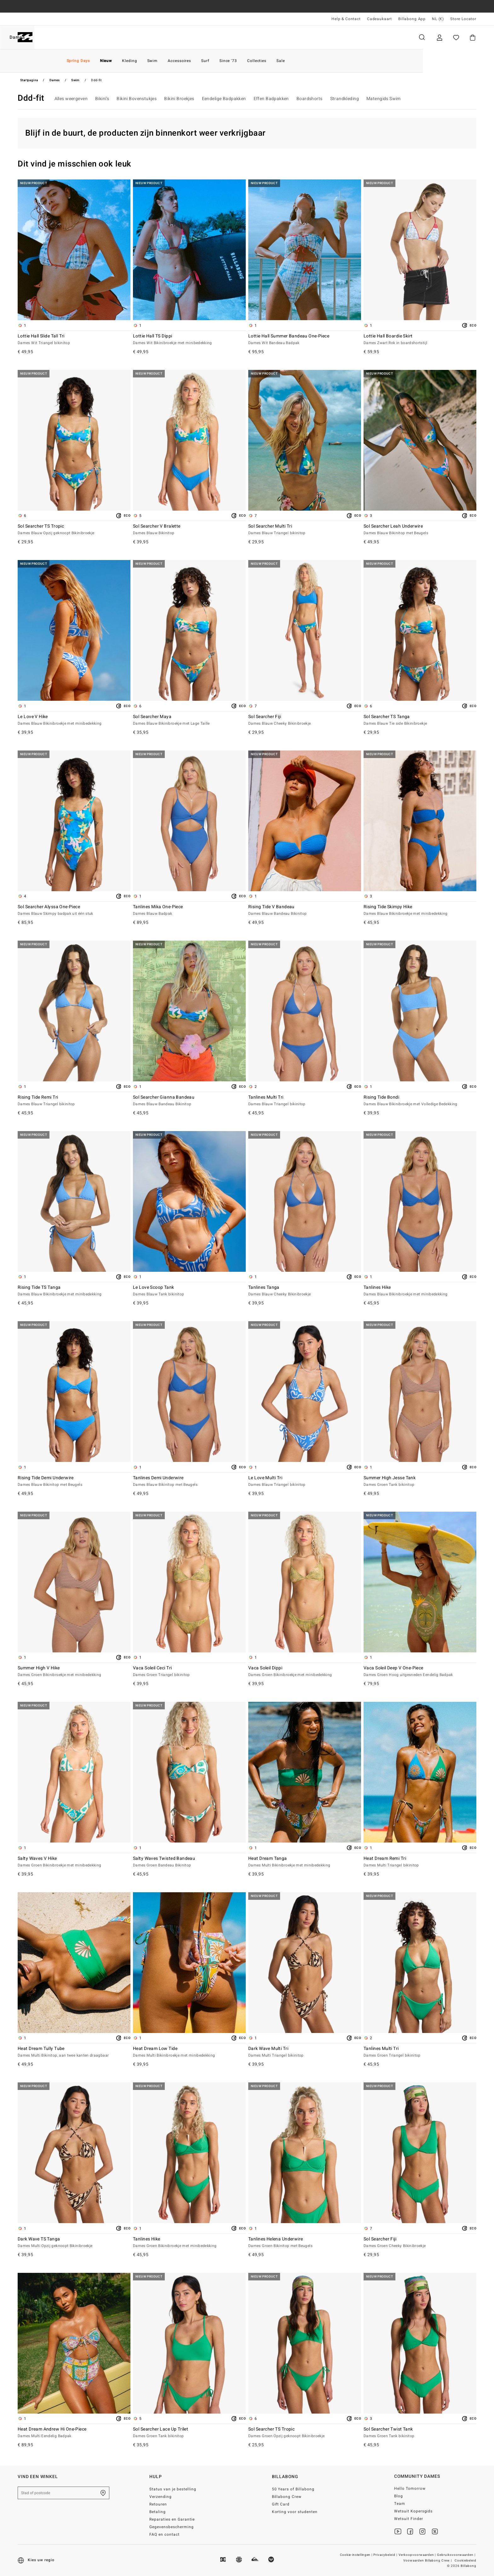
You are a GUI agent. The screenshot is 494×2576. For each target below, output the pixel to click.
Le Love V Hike (74, 720)
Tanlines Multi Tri (304, 1101)
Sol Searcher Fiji (304, 720)
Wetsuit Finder (408, 2519)
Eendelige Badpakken (224, 98)
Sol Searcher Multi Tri (304, 530)
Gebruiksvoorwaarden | (456, 2555)
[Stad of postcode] (63, 2493)
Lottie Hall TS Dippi (189, 340)
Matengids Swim (383, 98)
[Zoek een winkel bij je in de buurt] (103, 2493)
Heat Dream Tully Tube (74, 2052)
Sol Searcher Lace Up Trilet (189, 2433)
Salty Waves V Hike (74, 1862)
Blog (398, 2496)
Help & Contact (346, 19)
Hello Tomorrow (410, 2488)
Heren (55, 37)
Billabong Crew (287, 2497)
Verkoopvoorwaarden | (418, 2555)
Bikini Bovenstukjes (137, 98)
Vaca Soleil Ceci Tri (189, 1672)
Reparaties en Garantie (172, 2519)
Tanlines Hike (420, 1291)
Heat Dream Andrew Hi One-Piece (74, 2433)
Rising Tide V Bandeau (304, 910)
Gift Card (281, 2504)
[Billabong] (25, 37)
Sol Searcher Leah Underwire (420, 530)
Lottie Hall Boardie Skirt (420, 340)
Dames (88, 37)
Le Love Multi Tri (304, 1481)
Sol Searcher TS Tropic (74, 530)
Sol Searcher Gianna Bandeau (189, 1101)
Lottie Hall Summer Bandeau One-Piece (304, 340)
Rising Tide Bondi (420, 1101)
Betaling (157, 2512)
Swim (75, 80)
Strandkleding (344, 98)
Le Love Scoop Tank (189, 1291)
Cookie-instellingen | (356, 2555)
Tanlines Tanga (304, 1291)
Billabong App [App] (412, 19)
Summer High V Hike (74, 1672)
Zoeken (422, 37)
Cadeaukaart (379, 19)
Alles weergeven (71, 98)
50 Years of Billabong (293, 2489)
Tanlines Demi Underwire (189, 1481)
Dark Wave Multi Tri (304, 2052)
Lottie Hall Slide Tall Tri (74, 340)
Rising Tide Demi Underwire (74, 1481)
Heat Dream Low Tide (189, 2052)
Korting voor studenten (295, 2512)
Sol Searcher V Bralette (189, 530)
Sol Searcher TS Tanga (420, 720)
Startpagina (29, 80)
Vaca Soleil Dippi (304, 1672)
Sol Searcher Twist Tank (420, 2433)
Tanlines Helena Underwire (304, 2243)
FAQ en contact (164, 2534)
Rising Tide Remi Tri (74, 1101)
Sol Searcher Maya (189, 720)
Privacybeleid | (385, 2555)
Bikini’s (102, 98)
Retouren (158, 2504)
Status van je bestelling (172, 2489)
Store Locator (463, 19)
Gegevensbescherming (171, 2527)
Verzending (160, 2497)
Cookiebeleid (465, 2560)
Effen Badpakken (271, 98)
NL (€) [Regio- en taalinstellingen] (438, 19)
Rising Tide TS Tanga (74, 1291)
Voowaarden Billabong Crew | (428, 2560)
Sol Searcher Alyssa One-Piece (74, 910)
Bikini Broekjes (179, 98)
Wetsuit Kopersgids (413, 2511)
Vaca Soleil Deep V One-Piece (420, 1672)
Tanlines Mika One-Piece (189, 910)
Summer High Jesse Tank (420, 1481)
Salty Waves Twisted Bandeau (189, 1862)
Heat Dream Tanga (304, 1862)
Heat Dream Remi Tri (420, 1862)
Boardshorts (309, 98)
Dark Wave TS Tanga (74, 2243)
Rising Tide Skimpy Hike (420, 910)
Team (399, 2503)
